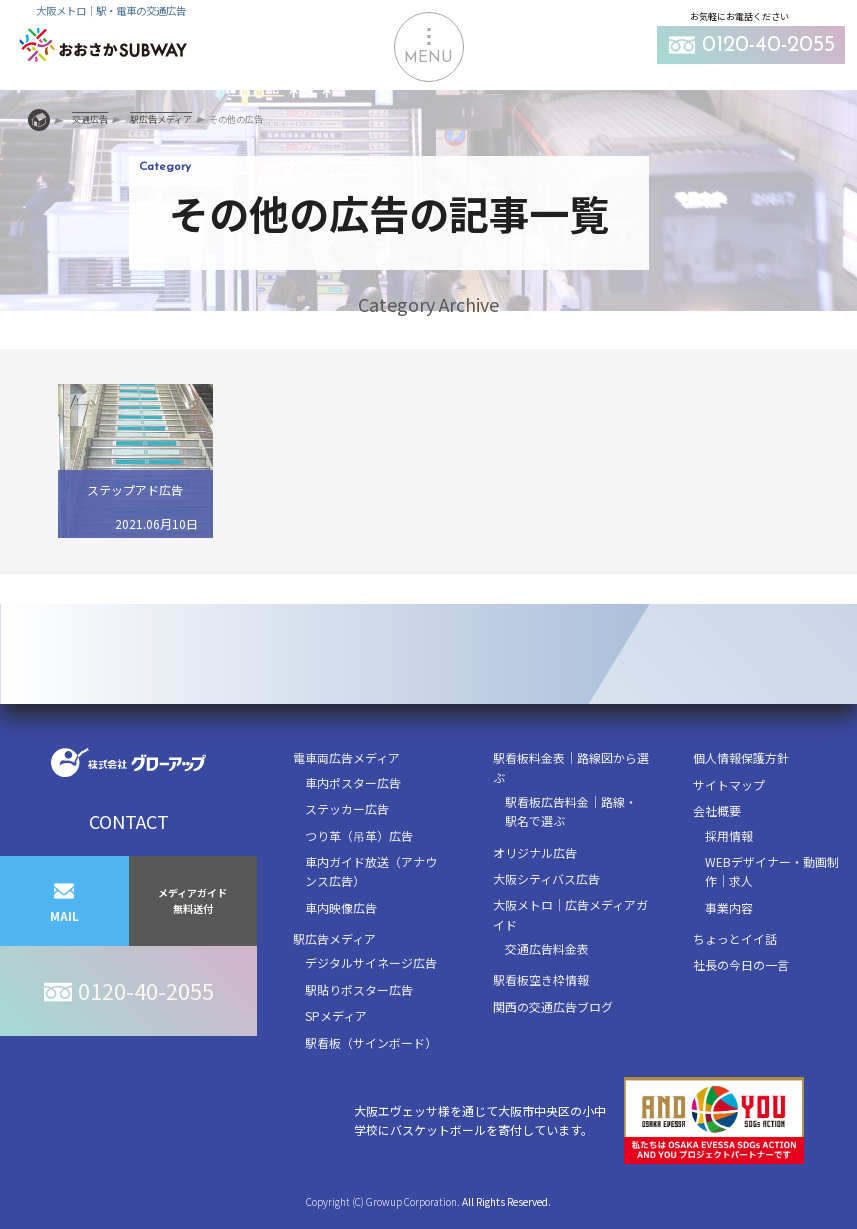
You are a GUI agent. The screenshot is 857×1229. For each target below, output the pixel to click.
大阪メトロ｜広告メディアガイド (570, 914)
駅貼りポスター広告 (359, 989)
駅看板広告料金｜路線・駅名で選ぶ (571, 811)
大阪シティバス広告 (546, 878)
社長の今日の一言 (741, 964)
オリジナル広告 (535, 852)
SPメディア (336, 1015)
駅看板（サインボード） (371, 1042)
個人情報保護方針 (741, 757)
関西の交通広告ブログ (553, 1006)
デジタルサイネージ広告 (371, 962)
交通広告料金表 (547, 948)
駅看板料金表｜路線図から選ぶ (571, 767)
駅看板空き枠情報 (541, 979)
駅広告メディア (334, 938)
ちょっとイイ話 (735, 938)
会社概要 (717, 810)
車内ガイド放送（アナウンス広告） (371, 871)
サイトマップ (729, 784)
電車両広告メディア (346, 757)
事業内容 (729, 907)
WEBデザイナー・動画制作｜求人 (772, 871)
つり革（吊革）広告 (359, 835)
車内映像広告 (341, 907)
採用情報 (729, 835)
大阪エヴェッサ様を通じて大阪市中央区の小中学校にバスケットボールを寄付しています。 (579, 1120)
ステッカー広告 (347, 808)
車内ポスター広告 (353, 782)
